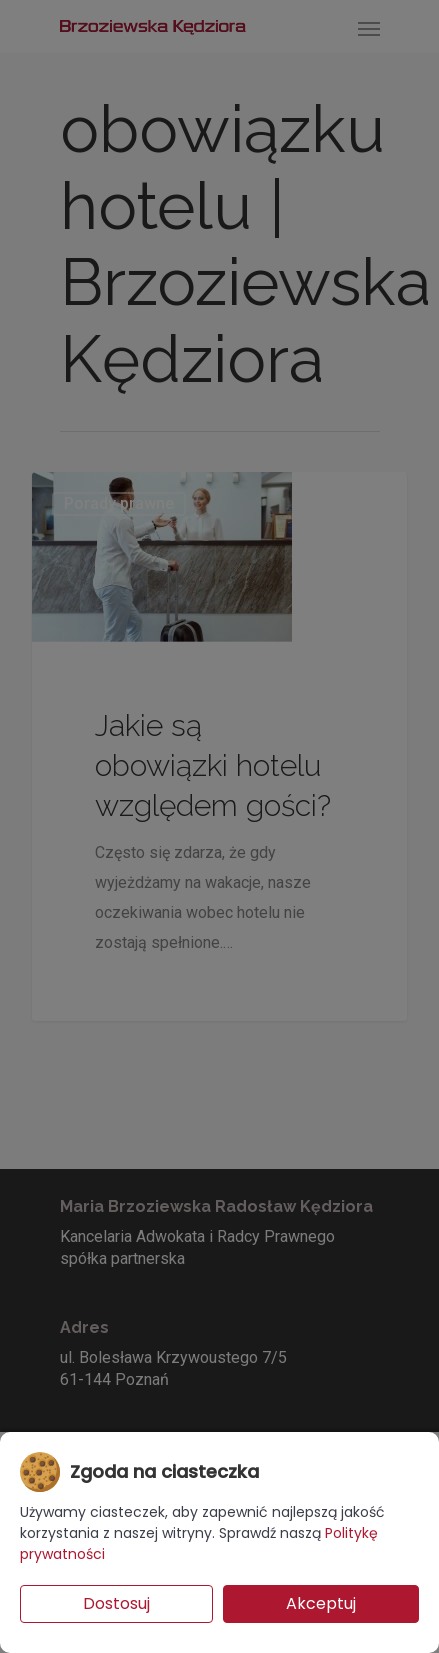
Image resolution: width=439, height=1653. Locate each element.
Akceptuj (321, 1603)
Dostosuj (116, 1603)
